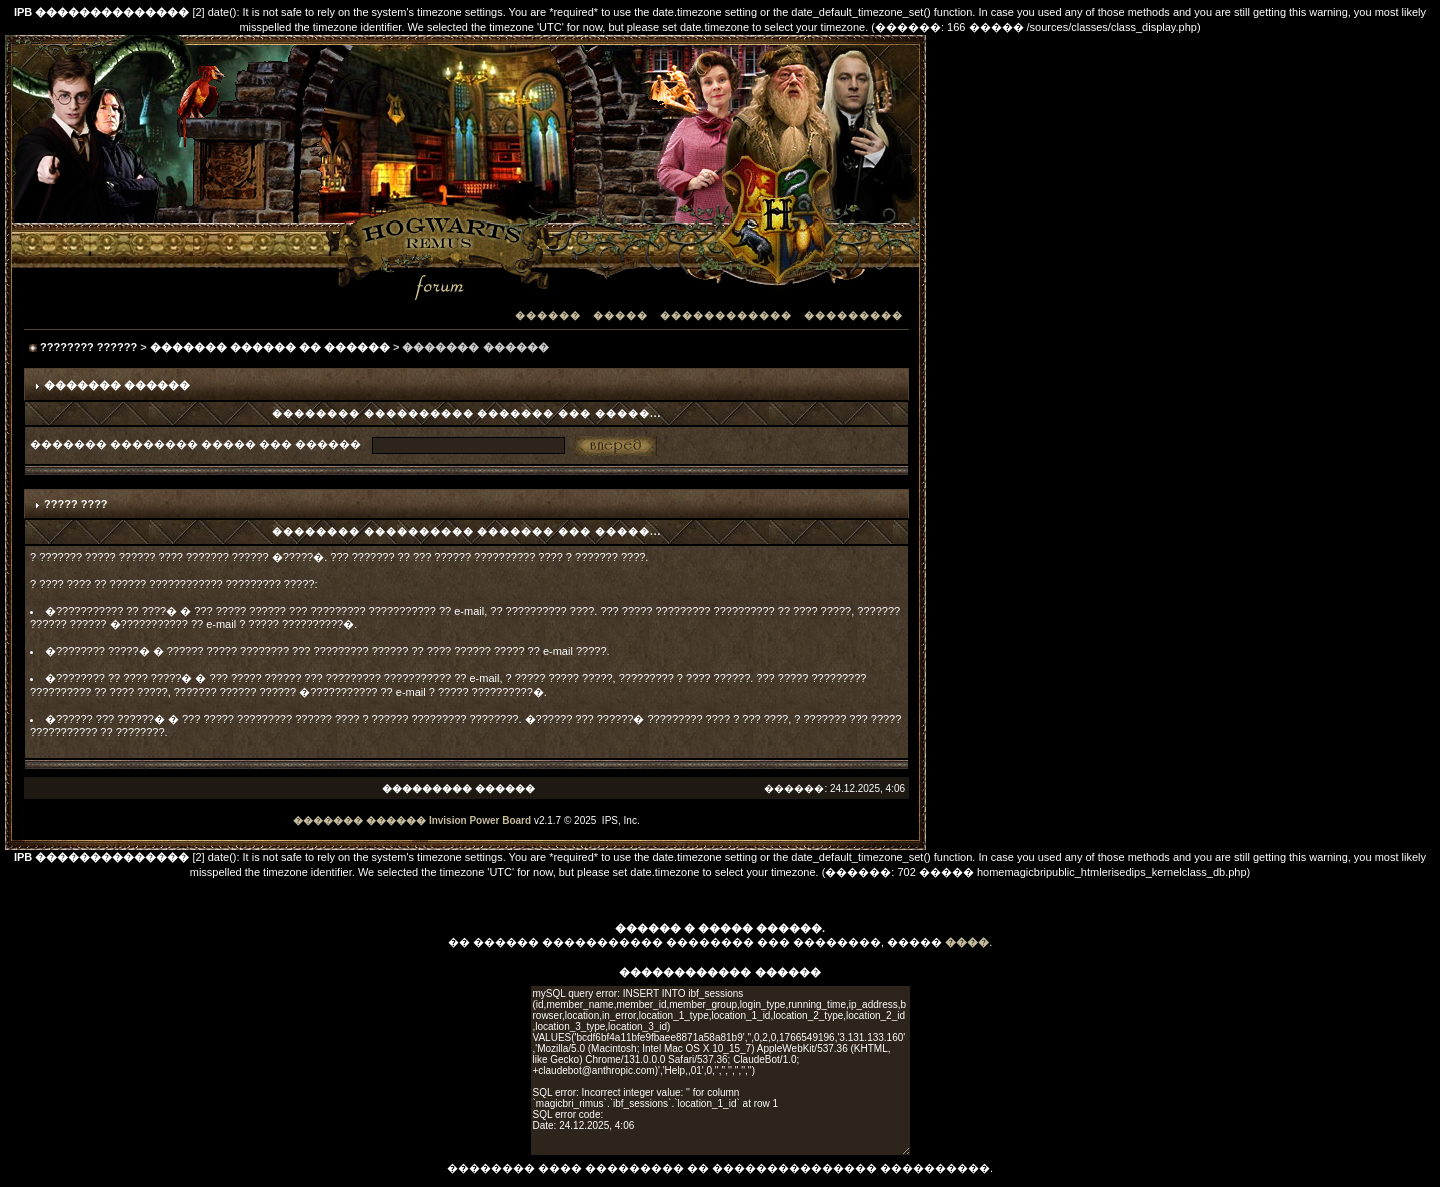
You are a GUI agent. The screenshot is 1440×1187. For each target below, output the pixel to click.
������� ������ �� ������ (270, 347)
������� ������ (359, 820)
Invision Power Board (480, 820)
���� (967, 942)
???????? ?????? (88, 347)
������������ (726, 315)
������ (548, 315)
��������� (853, 315)
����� (620, 315)
